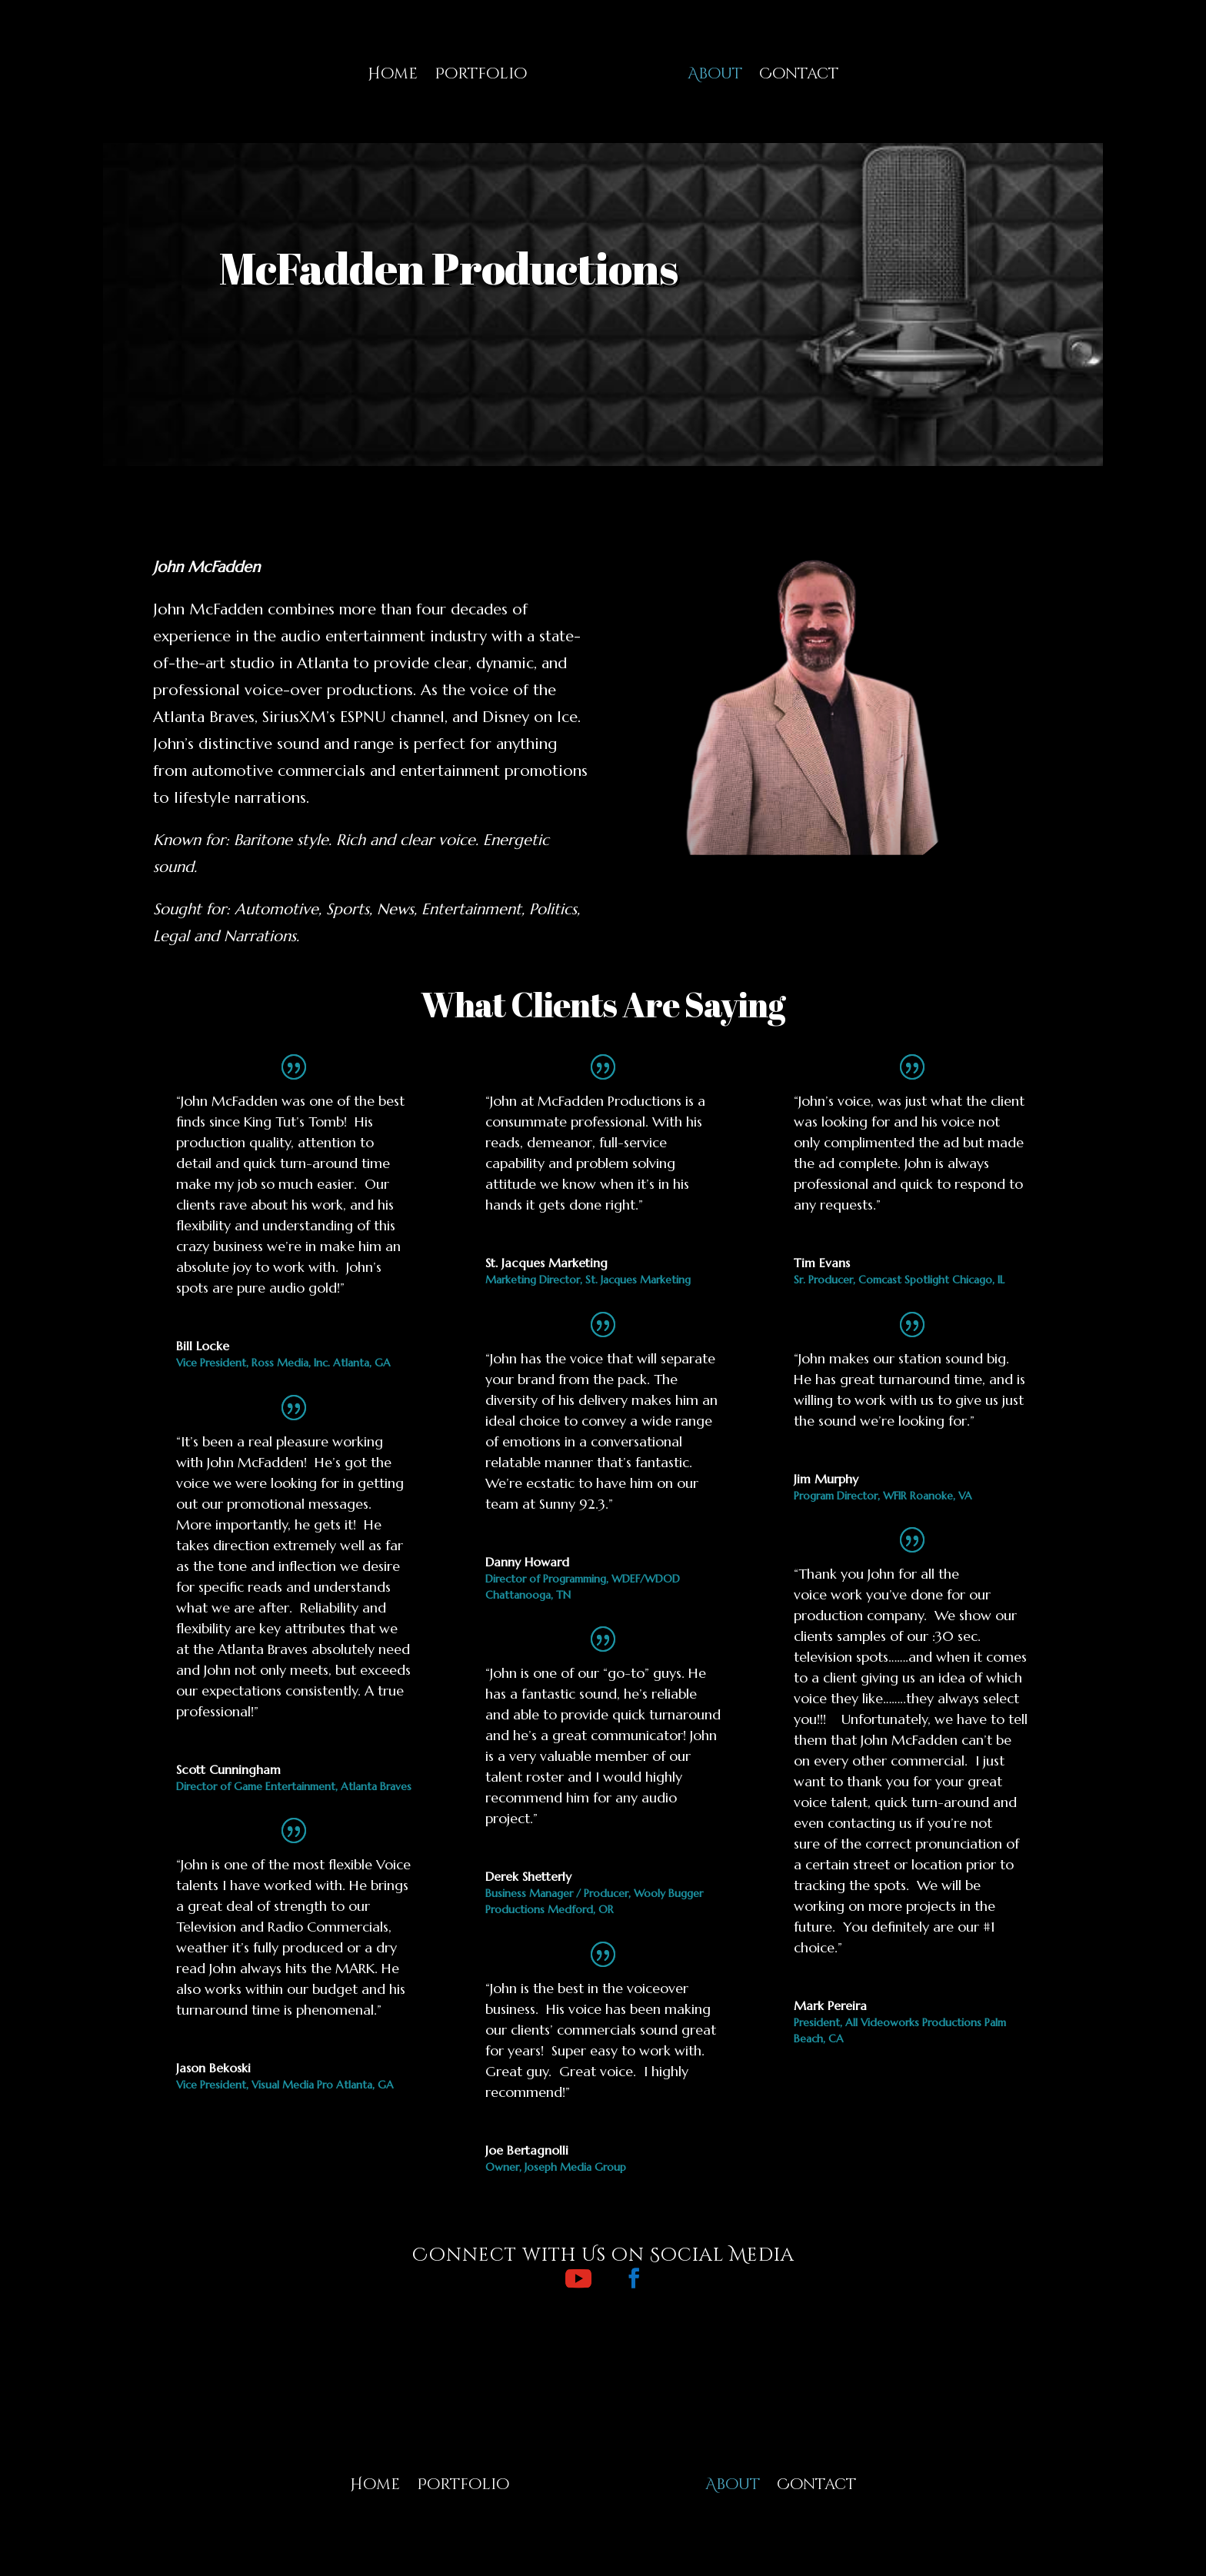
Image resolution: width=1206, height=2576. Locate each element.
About (715, 73)
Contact (798, 73)
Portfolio (481, 73)
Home (393, 73)
